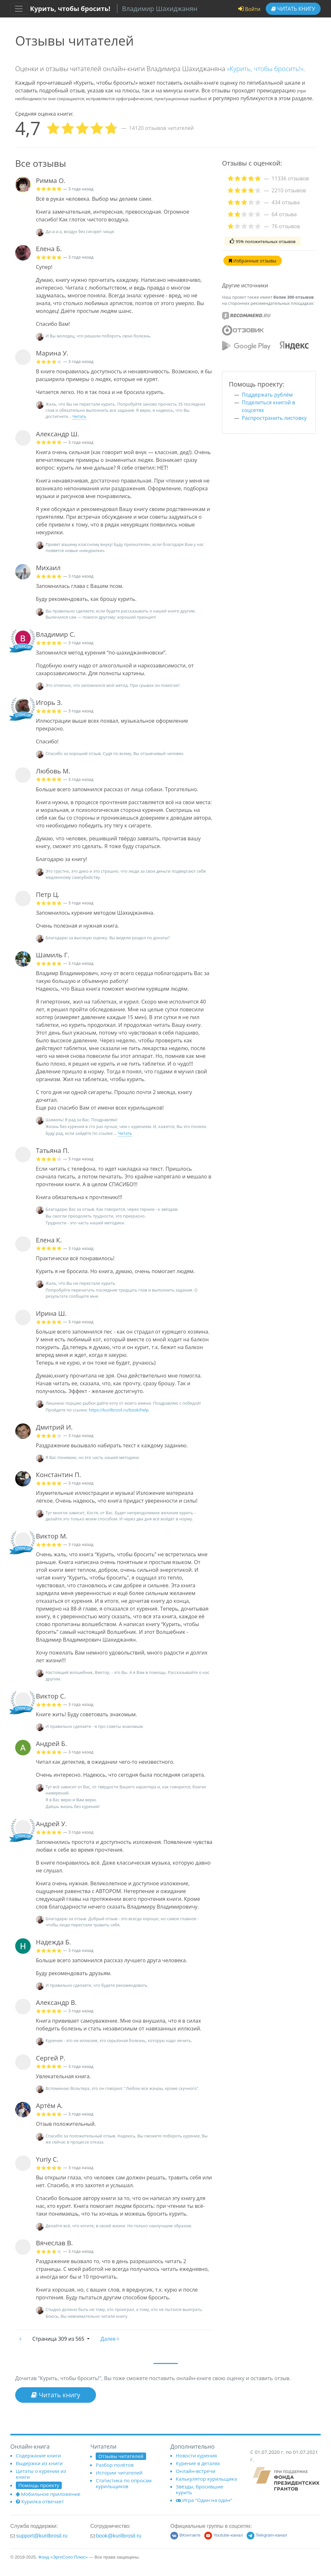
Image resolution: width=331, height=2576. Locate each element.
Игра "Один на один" (204, 2500)
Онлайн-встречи (196, 2471)
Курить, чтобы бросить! (70, 8)
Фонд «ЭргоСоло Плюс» (63, 2557)
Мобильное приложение (48, 2494)
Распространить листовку (274, 417)
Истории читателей (119, 2472)
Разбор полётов (114, 2465)
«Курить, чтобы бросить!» (265, 68)
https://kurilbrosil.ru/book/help (119, 1410)
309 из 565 (59, 2338)
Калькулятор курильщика (206, 2478)
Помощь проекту (38, 2485)
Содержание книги (38, 2455)
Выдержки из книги (39, 2463)
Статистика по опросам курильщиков (124, 2483)
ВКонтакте (185, 2535)
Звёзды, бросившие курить (199, 2489)
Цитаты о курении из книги (41, 2474)
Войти (249, 9)
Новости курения (196, 2455)
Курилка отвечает (40, 2501)
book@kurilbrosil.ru (118, 2536)
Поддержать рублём (267, 394)
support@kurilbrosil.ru (42, 2536)
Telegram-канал (267, 2535)
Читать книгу (55, 2394)
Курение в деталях (198, 2463)
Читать (293, 8)
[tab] (269, 178)
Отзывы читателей (120, 2456)
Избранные (252, 261)
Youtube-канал (223, 2535)
